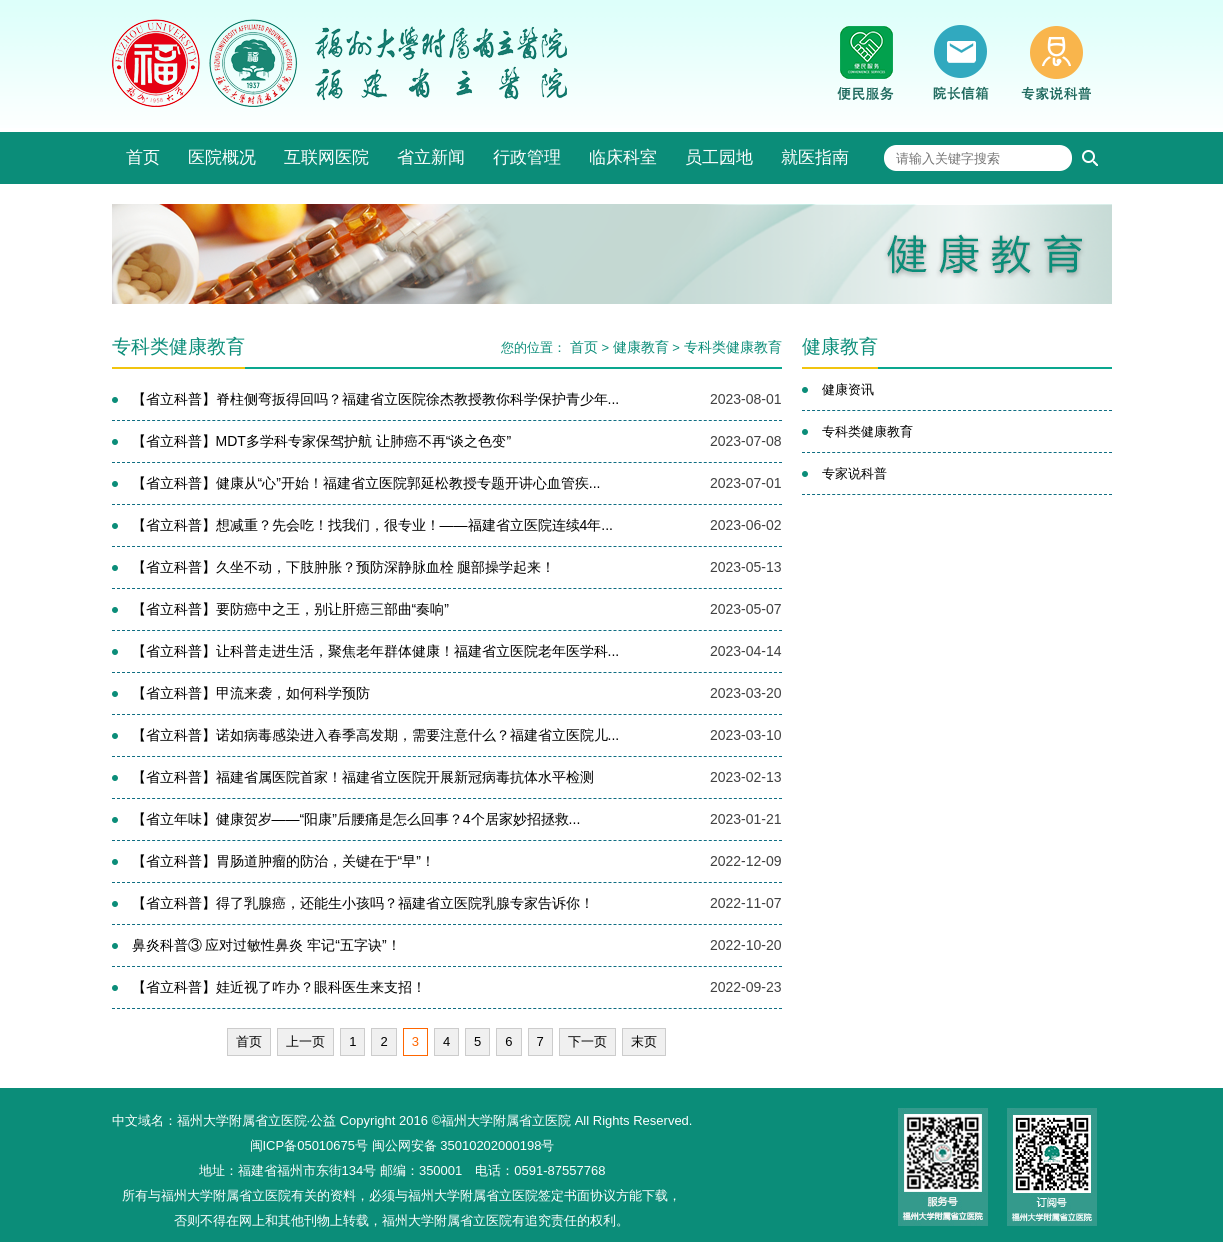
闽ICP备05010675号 (309, 1145)
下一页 (587, 1041)
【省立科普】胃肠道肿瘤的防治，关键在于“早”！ (283, 861)
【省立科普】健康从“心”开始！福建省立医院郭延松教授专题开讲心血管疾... (366, 483)
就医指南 (815, 157)
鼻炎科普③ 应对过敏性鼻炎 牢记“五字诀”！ (266, 945)
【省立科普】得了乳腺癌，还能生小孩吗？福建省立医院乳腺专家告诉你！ (363, 903)
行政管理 (527, 157)
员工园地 (719, 157)
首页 (143, 157)
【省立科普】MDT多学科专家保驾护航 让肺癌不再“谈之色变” (322, 441)
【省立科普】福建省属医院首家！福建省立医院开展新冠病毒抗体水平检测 (363, 777)
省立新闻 (431, 157)
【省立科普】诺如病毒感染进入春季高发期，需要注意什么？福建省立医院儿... (376, 735)
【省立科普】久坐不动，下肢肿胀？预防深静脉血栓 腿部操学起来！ (344, 567)
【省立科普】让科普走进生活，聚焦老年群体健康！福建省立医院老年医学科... (376, 651)
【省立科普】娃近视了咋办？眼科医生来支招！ (279, 987)
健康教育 (641, 347)
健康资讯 (848, 389)
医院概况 (222, 157)
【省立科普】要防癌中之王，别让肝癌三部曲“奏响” (290, 609)
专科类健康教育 (733, 347)
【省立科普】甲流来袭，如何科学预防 (251, 693)
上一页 (305, 1041)
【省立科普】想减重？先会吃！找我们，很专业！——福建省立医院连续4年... (372, 525)
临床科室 (623, 157)
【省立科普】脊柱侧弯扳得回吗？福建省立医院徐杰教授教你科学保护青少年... (376, 399)
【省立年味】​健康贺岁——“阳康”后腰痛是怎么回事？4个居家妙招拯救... (356, 819)
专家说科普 (854, 473)
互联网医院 (326, 157)
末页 (644, 1041)
